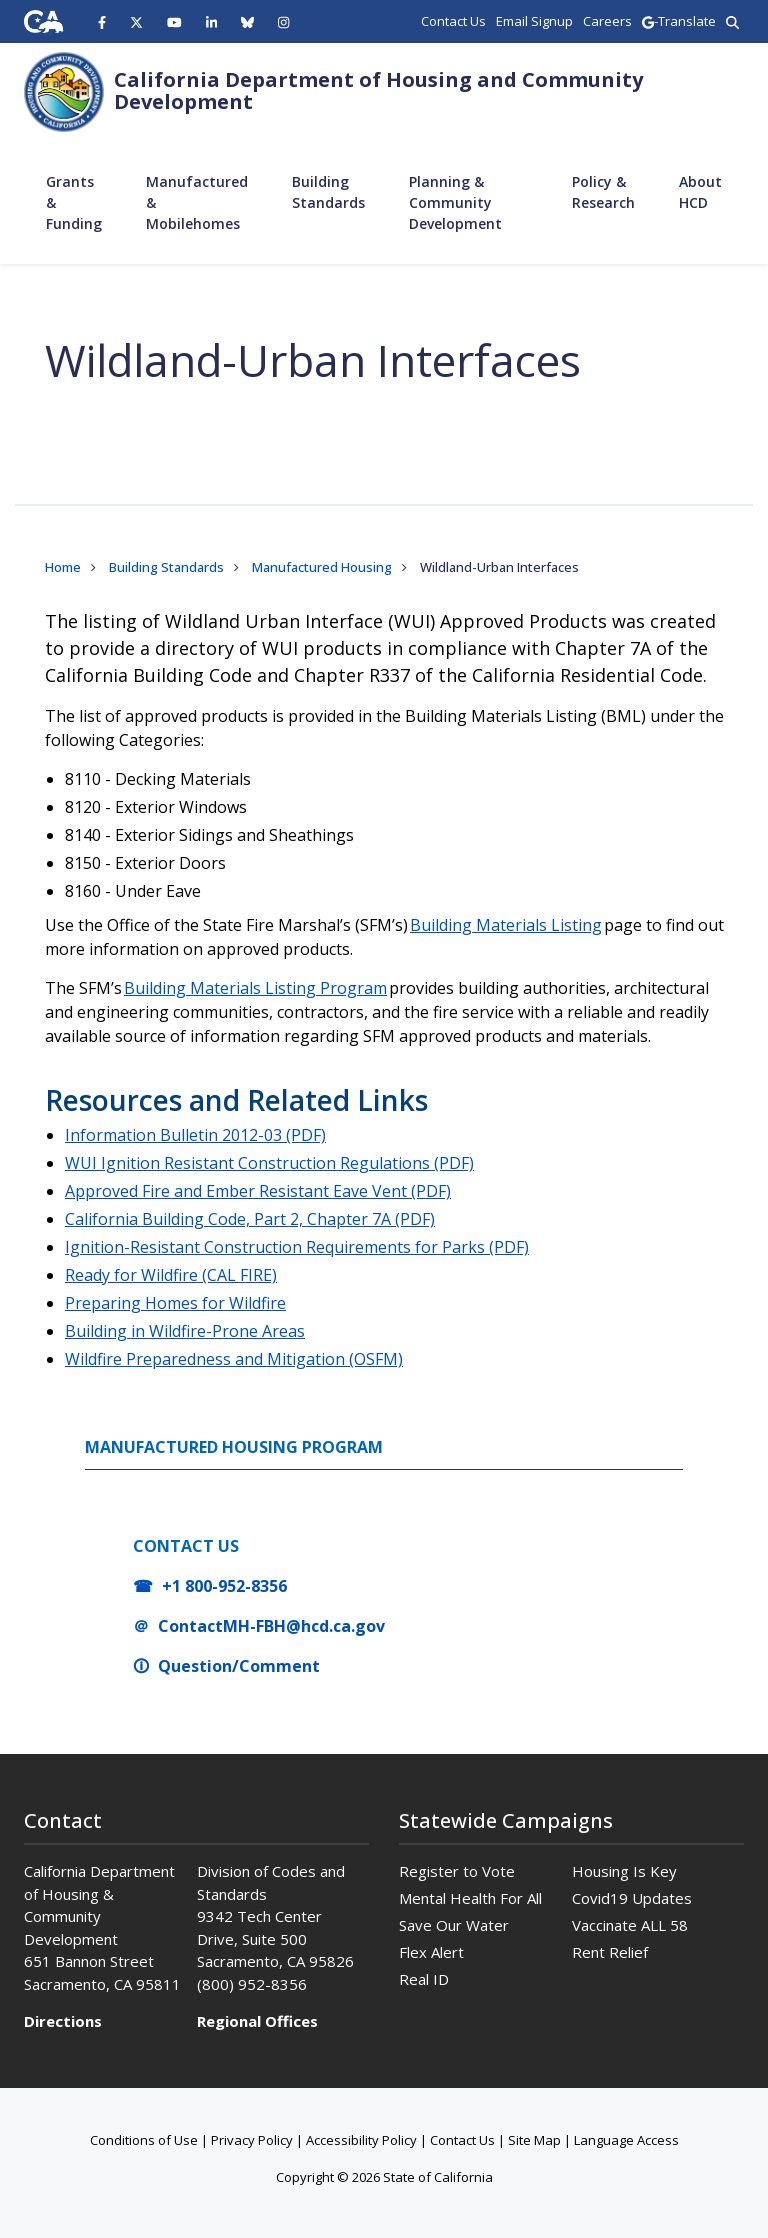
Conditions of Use (144, 2140)
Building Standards (328, 192)
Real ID (424, 1979)
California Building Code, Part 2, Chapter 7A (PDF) (250, 1219)
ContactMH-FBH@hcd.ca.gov (271, 1626)
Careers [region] (607, 21)
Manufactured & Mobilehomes (197, 202)
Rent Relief (610, 1952)
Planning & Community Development (455, 202)
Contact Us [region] (453, 21)
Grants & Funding (74, 202)
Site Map (534, 2140)
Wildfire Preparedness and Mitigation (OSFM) (234, 1359)
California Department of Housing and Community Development (378, 90)
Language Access (626, 2140)
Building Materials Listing (506, 925)
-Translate (679, 21)
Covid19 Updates (632, 1898)
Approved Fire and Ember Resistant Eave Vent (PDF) (258, 1191)
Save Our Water (454, 1925)
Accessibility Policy (361, 2140)
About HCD (700, 192)
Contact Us (462, 2140)
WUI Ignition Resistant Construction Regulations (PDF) (269, 1163)
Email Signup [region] (534, 21)
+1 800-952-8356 (224, 1586)
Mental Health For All (470, 1898)
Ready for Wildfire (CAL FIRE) (171, 1275)
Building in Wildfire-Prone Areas (185, 1331)
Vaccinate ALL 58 (630, 1925)
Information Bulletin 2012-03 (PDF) (195, 1135)
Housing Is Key (624, 1871)
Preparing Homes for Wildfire (175, 1303)
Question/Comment (239, 1666)
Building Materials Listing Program (255, 988)
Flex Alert (431, 1952)
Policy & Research (603, 192)
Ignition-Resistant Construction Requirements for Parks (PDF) (297, 1247)
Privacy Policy (252, 2140)
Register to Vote (457, 1871)
